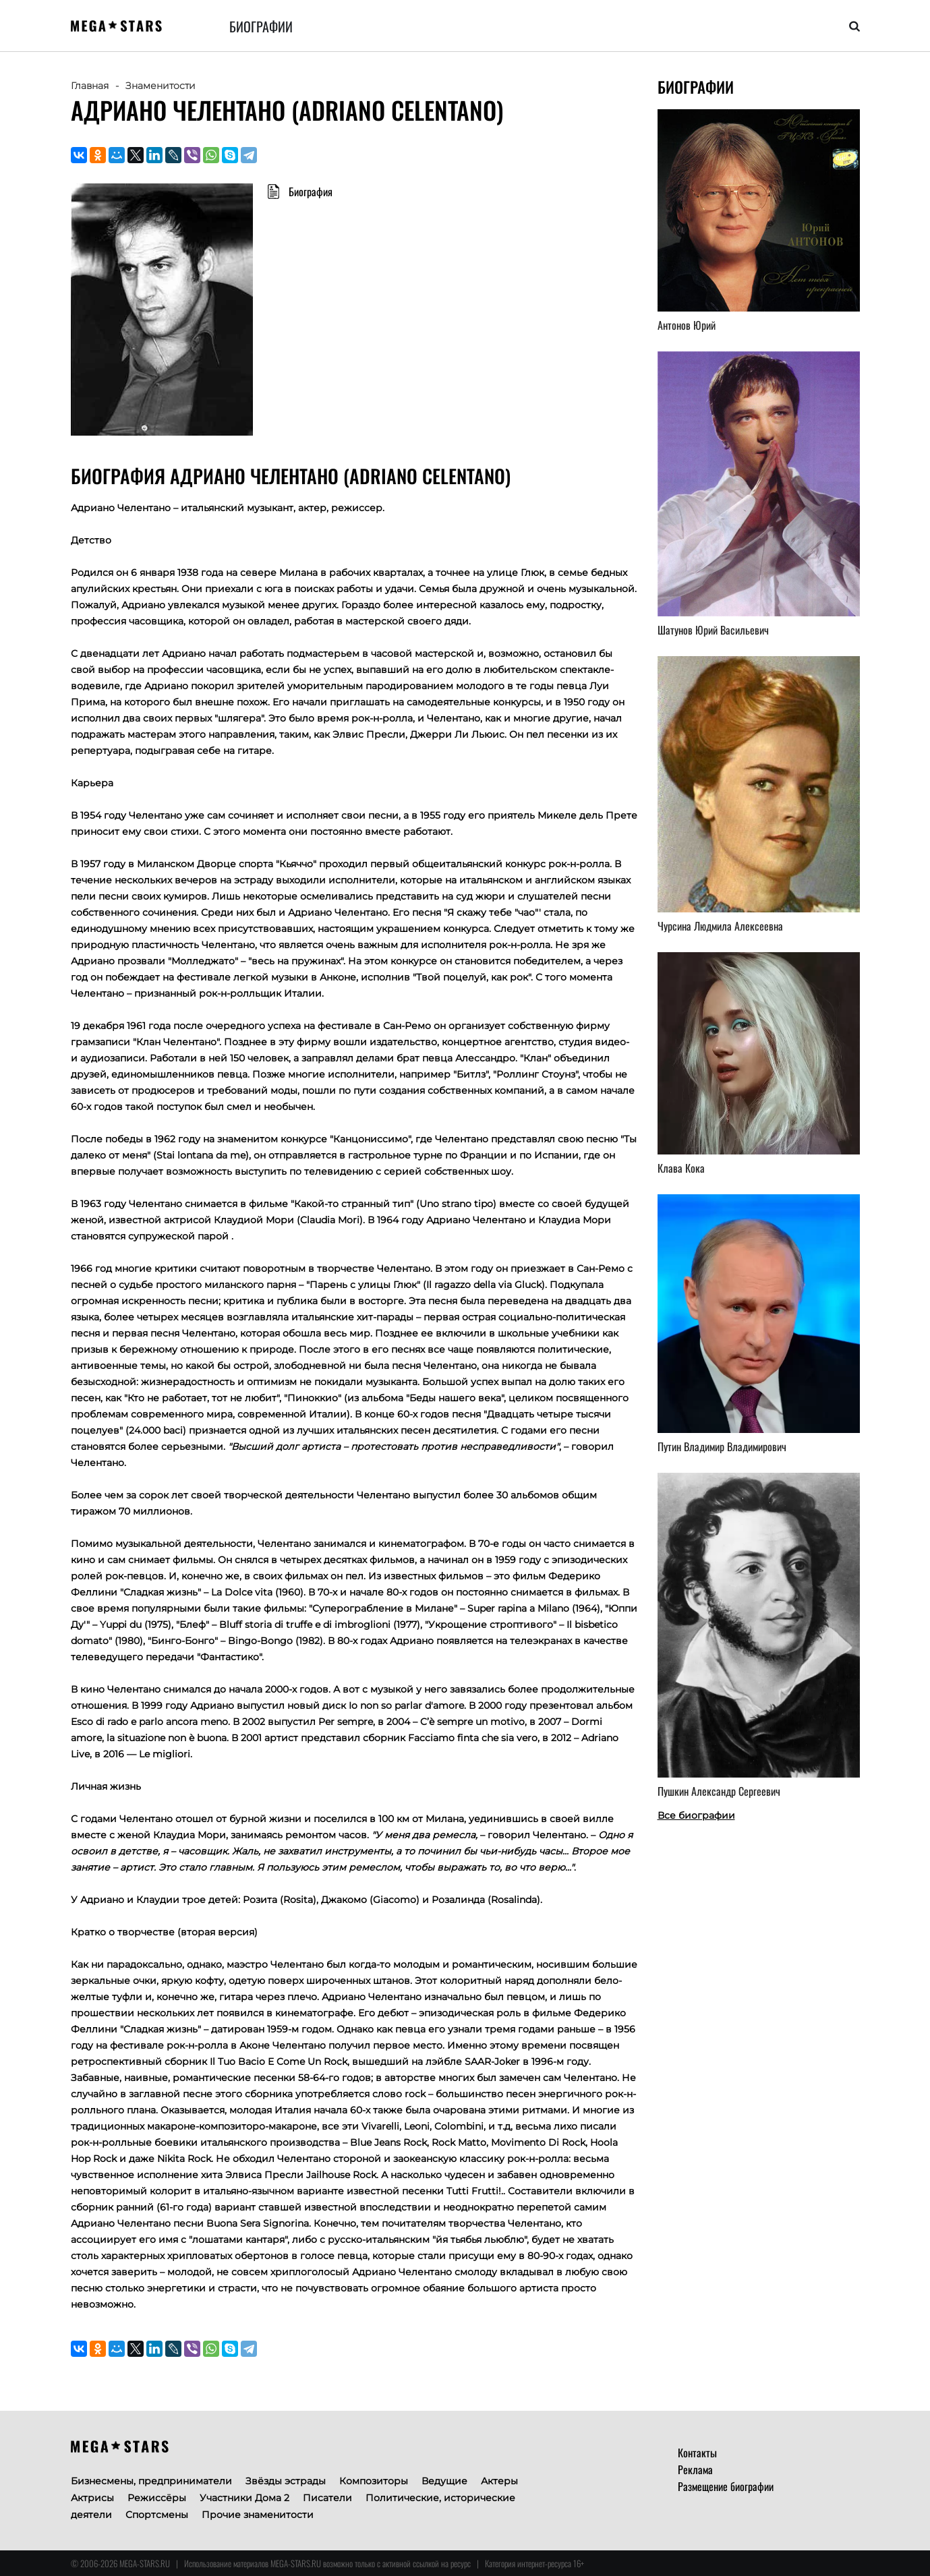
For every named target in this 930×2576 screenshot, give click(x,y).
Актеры (499, 2481)
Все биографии (696, 1815)
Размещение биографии (726, 2486)
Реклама (695, 2469)
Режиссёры (156, 2498)
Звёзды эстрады (285, 2481)
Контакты (697, 2453)
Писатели (327, 2498)
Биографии (261, 26)
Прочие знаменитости (258, 2515)
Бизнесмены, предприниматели (151, 2481)
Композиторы (373, 2481)
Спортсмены (156, 2515)
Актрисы (92, 2498)
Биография (310, 191)
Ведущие (444, 2481)
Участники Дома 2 (244, 2498)
